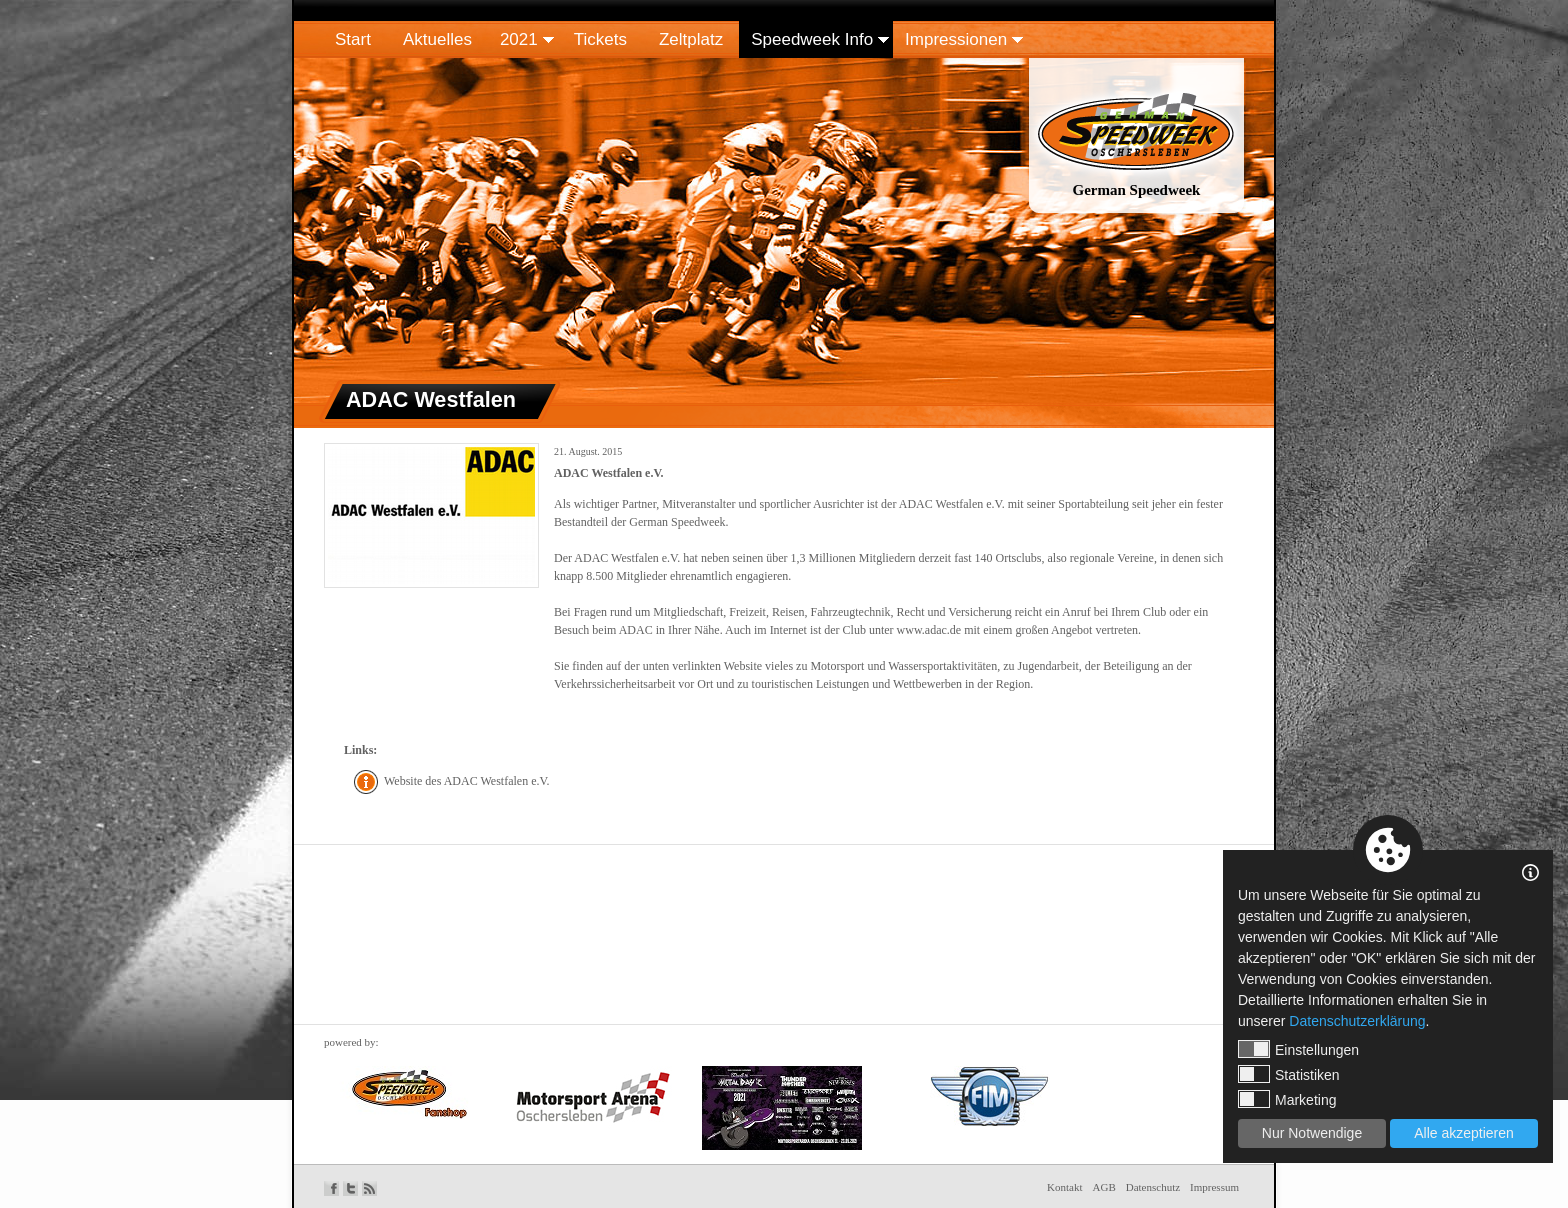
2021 (519, 39)
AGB (1104, 1187)
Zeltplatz (691, 39)
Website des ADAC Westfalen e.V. (467, 781)
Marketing (1287, 1099)
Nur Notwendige (1312, 1133)
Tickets (600, 39)
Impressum (1214, 1187)
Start (353, 39)
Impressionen (956, 39)
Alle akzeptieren (1464, 1133)
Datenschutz (1153, 1187)
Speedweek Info (812, 39)
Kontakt (1064, 1187)
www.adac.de (929, 630)
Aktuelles (437, 39)
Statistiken (1289, 1074)
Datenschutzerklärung (1357, 1021)
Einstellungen (1298, 1049)
